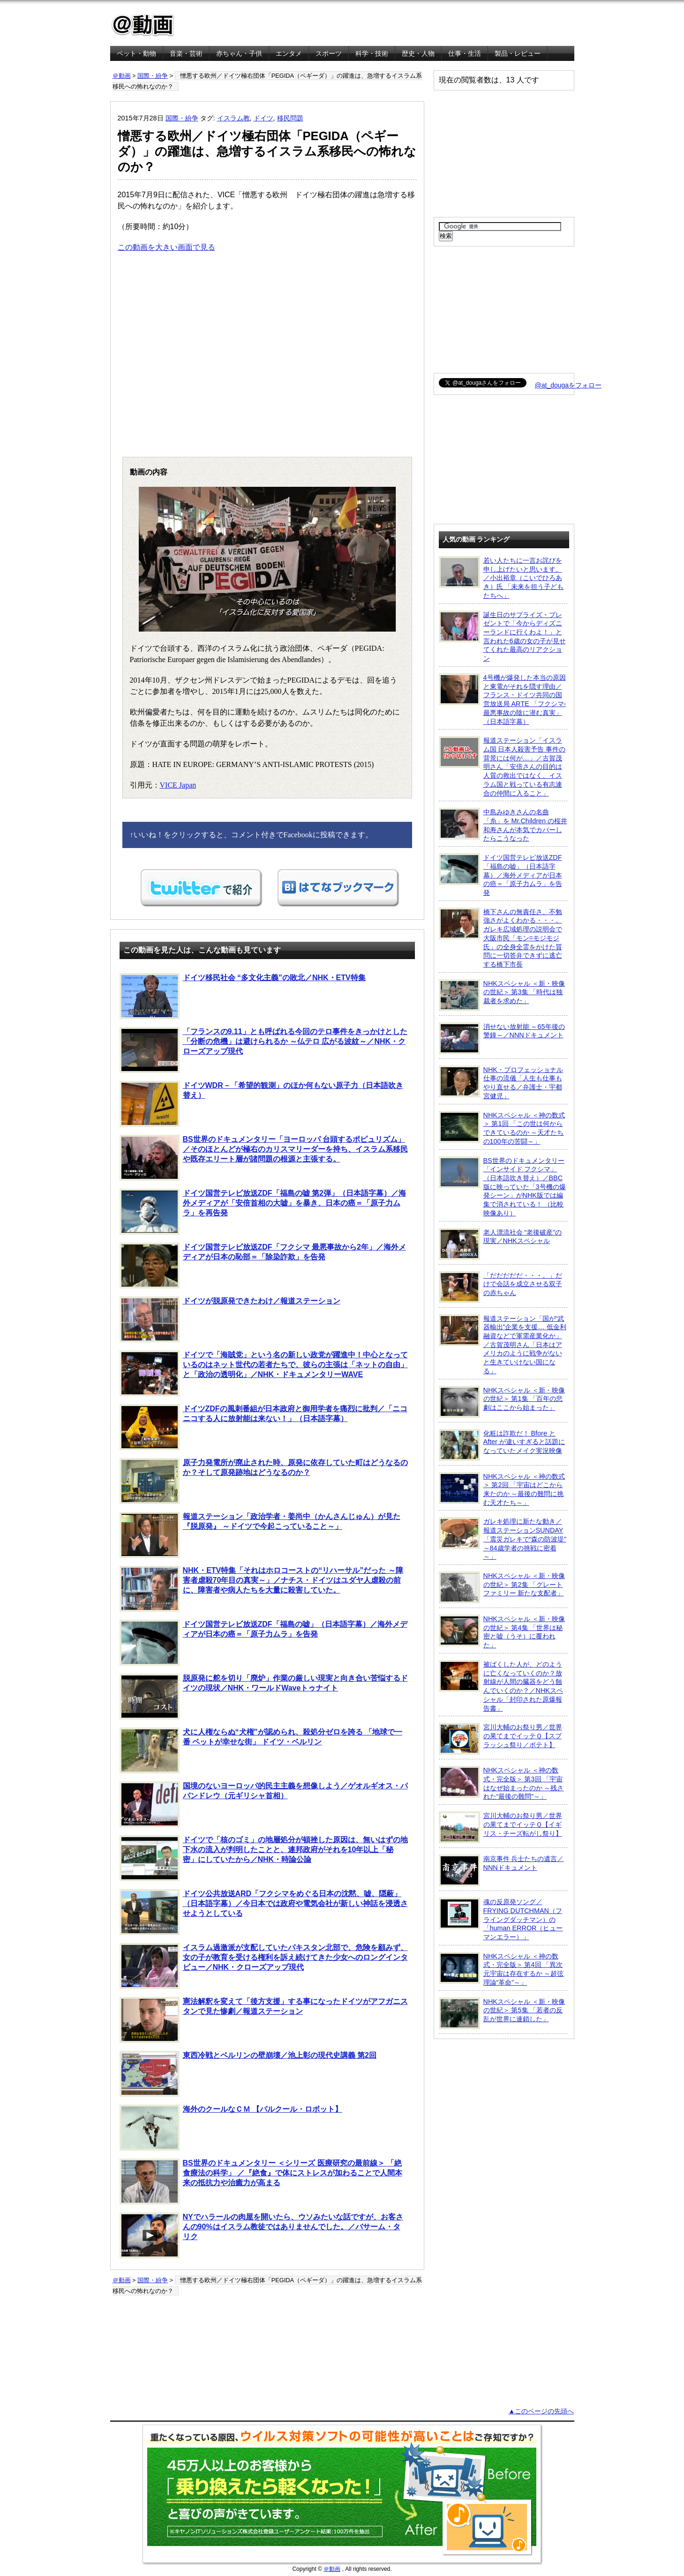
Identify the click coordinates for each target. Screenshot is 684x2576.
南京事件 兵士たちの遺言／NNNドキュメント (501, 1870)
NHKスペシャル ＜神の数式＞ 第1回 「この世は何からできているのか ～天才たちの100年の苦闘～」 (502, 1128)
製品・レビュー (518, 53)
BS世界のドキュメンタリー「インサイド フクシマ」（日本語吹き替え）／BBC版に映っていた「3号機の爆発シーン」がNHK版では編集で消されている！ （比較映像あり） (502, 1186)
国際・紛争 (152, 75)
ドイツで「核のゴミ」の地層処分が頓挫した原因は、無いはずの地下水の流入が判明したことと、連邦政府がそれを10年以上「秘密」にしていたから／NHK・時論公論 (264, 1858)
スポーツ (329, 53)
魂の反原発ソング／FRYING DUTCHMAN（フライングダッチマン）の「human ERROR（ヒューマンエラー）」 (501, 1919)
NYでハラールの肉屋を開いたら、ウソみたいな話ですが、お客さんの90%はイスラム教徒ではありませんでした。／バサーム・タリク (261, 2235)
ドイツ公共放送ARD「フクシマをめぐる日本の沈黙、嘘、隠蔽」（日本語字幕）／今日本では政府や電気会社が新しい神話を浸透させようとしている (264, 1912)
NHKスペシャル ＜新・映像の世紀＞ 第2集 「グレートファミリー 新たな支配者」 (502, 1587)
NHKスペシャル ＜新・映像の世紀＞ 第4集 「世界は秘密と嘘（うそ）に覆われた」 (502, 1632)
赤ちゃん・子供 (239, 53)
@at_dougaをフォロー (568, 385)
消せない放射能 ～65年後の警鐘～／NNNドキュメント (502, 1038)
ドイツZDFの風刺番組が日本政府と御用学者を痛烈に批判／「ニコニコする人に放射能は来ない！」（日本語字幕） (263, 1427)
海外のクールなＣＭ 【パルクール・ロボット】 (231, 2128)
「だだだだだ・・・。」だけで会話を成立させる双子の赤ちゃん (500, 1287)
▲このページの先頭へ (541, 2411)
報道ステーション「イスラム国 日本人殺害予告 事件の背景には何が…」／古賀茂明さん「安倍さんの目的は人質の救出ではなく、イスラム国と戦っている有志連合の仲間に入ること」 (502, 766)
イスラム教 (233, 118)
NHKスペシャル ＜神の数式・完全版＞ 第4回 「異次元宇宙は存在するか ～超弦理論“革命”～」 (501, 1969)
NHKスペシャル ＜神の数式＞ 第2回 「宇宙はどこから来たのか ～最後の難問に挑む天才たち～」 (502, 1489)
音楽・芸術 (186, 53)
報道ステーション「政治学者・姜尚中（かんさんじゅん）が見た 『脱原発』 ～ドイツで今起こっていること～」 (260, 1535)
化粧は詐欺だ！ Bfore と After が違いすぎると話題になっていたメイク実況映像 (502, 1445)
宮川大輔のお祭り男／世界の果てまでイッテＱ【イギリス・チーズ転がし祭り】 (500, 1827)
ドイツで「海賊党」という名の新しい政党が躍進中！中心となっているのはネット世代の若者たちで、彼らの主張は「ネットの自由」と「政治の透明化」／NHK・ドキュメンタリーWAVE (264, 1373)
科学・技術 (371, 53)
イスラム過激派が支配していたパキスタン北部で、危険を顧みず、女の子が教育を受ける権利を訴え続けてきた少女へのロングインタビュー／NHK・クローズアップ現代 (264, 1966)
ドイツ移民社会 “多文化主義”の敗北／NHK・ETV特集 (243, 996)
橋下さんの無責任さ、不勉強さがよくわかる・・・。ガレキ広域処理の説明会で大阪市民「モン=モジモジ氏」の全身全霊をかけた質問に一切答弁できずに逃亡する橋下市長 (500, 938)
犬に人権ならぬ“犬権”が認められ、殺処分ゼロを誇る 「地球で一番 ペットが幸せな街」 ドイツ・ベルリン (261, 1750)
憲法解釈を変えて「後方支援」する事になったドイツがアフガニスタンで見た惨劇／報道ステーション (264, 2020)
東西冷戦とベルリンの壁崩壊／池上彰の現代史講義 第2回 (248, 2074)
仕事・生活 (464, 53)
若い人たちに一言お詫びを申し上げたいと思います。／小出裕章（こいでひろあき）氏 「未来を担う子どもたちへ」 (501, 577)
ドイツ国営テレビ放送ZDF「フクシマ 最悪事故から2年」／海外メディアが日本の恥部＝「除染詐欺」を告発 (263, 1265)
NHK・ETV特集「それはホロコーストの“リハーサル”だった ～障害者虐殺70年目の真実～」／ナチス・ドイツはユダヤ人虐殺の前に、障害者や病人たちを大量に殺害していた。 (261, 1589)
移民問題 (290, 118)
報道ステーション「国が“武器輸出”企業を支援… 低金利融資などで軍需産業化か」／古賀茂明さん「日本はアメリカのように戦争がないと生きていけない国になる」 (502, 1344)
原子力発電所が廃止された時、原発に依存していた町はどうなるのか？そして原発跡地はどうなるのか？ (264, 1481)
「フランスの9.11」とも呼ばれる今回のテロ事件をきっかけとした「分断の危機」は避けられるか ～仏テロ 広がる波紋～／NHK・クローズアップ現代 (263, 1050)
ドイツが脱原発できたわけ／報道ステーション (230, 1319)
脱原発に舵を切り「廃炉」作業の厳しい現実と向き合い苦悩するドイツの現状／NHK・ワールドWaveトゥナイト (264, 1697)
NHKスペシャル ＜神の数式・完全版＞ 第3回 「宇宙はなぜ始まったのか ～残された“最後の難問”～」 (501, 1783)
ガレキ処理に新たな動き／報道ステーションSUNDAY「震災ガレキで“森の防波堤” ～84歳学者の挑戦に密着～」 (503, 1538)
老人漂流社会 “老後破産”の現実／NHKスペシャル (500, 1244)
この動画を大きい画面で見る (166, 247)
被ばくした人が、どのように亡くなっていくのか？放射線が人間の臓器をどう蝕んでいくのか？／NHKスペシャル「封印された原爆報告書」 (501, 1686)
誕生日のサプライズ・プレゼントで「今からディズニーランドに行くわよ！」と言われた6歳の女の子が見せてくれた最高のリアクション (502, 636)
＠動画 (122, 75)
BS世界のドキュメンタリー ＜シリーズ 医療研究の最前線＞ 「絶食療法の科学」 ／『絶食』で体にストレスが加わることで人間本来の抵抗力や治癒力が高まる (261, 2181)
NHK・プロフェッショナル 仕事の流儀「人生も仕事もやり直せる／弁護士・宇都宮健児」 (501, 1082)
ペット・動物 (136, 53)
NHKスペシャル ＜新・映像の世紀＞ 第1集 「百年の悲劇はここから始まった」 (502, 1402)
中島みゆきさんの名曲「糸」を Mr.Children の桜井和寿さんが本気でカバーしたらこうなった (503, 825)
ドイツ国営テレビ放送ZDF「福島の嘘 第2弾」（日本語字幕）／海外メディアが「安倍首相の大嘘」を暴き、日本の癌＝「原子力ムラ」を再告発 (263, 1212)
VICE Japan (178, 785)
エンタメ (289, 53)
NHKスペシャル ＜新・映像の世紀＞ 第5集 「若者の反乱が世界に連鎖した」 (502, 2013)
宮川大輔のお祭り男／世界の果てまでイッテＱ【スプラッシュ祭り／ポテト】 (500, 1739)
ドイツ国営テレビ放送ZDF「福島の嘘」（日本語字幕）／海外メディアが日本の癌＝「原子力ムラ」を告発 (263, 1643)
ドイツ (263, 118)
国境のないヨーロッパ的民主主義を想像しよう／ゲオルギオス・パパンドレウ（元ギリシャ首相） (264, 1804)
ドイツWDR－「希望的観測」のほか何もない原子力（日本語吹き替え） (261, 1104)
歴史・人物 (418, 53)
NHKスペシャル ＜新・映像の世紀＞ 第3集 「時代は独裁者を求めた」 (502, 995)
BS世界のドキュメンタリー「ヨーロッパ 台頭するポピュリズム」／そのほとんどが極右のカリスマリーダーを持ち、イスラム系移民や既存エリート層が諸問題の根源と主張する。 (264, 1158)
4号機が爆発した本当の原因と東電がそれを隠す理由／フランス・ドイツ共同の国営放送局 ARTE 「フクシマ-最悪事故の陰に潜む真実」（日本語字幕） (502, 699)
